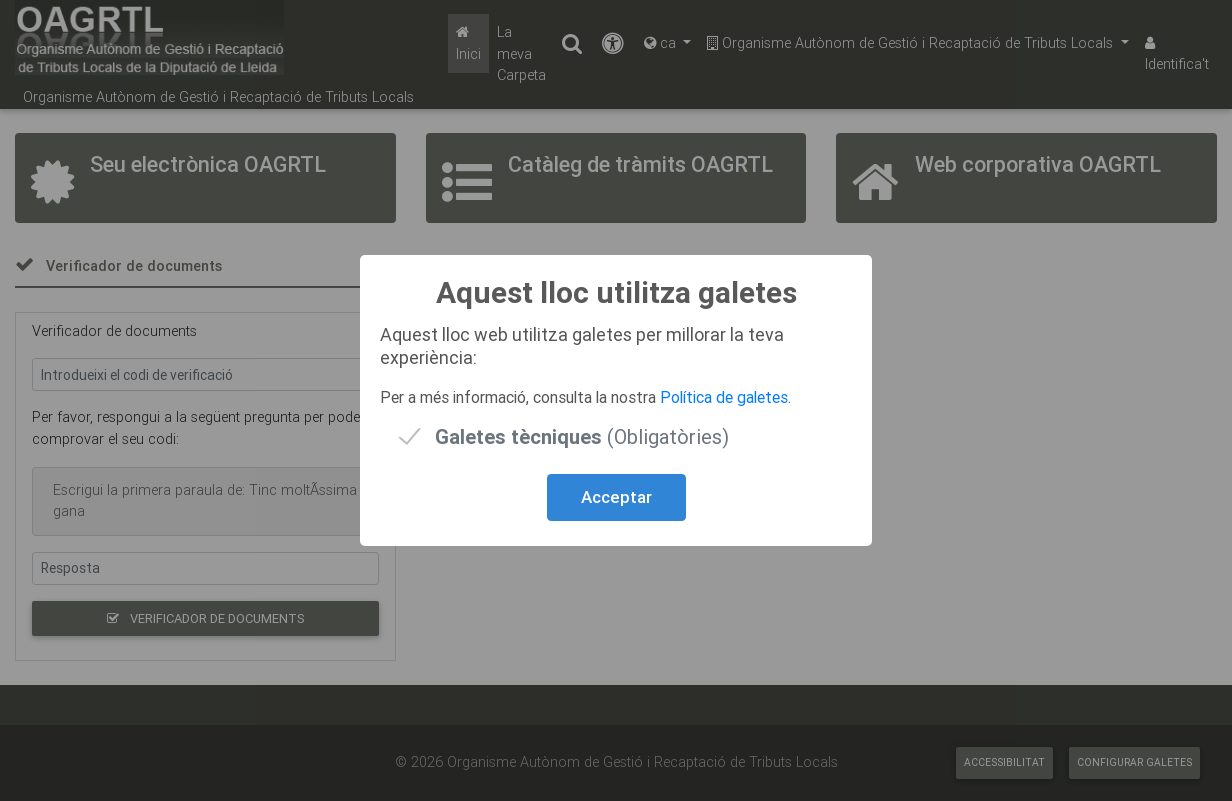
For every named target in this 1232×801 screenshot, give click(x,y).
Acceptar (616, 497)
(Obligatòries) (582, 436)
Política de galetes (724, 397)
